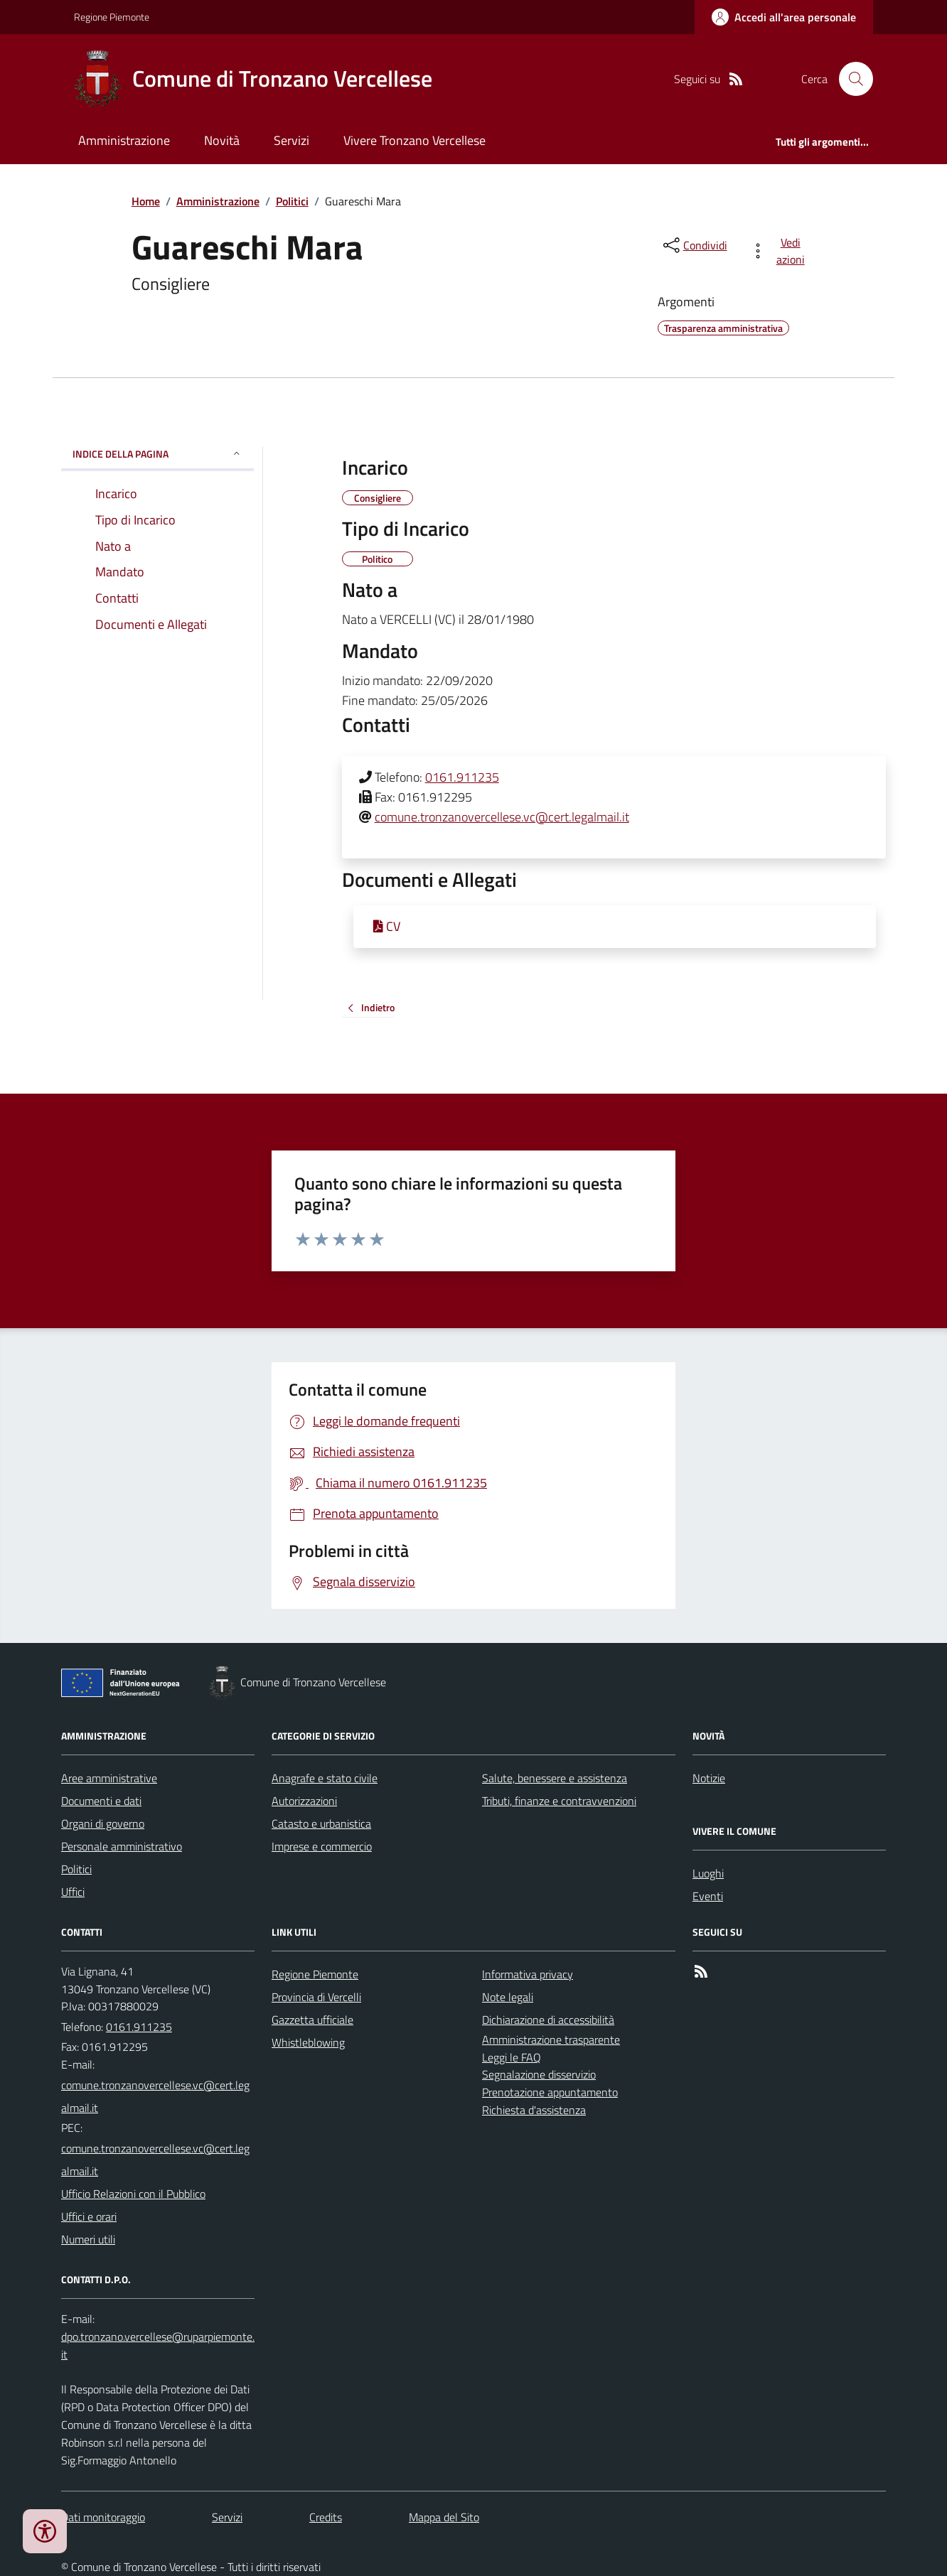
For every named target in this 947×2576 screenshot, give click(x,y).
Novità (222, 140)
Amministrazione (124, 140)
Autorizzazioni (304, 1800)
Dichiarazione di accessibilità (548, 2019)
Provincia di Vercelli (316, 1996)
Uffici (73, 1891)
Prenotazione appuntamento (550, 2092)
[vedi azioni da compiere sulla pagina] (780, 251)
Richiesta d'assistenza (534, 2109)
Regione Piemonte (111, 16)
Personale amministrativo (121, 1846)
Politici (292, 201)
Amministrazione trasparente (551, 2039)
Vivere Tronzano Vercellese (414, 140)
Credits (325, 2517)
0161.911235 (462, 777)
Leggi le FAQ (511, 2057)
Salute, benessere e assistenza (554, 1778)
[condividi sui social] (694, 245)
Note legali (507, 1996)
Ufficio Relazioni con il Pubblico (133, 2193)
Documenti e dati (101, 1800)
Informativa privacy (527, 1974)
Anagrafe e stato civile (325, 1778)
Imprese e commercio (322, 1846)
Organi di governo (102, 1823)
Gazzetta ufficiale (312, 2019)
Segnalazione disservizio (539, 2074)
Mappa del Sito (444, 2517)
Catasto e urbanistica (321, 1823)
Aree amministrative (109, 1778)
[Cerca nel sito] (850, 79)
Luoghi (708, 1873)
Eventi (707, 1895)
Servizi (291, 140)
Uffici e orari (89, 2216)
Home (146, 201)
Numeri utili (88, 2239)
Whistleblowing (308, 2042)
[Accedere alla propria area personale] (784, 17)
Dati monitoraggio (103, 2517)
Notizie (708, 1778)
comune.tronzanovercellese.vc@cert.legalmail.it (502, 816)
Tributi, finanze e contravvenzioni (559, 1800)
